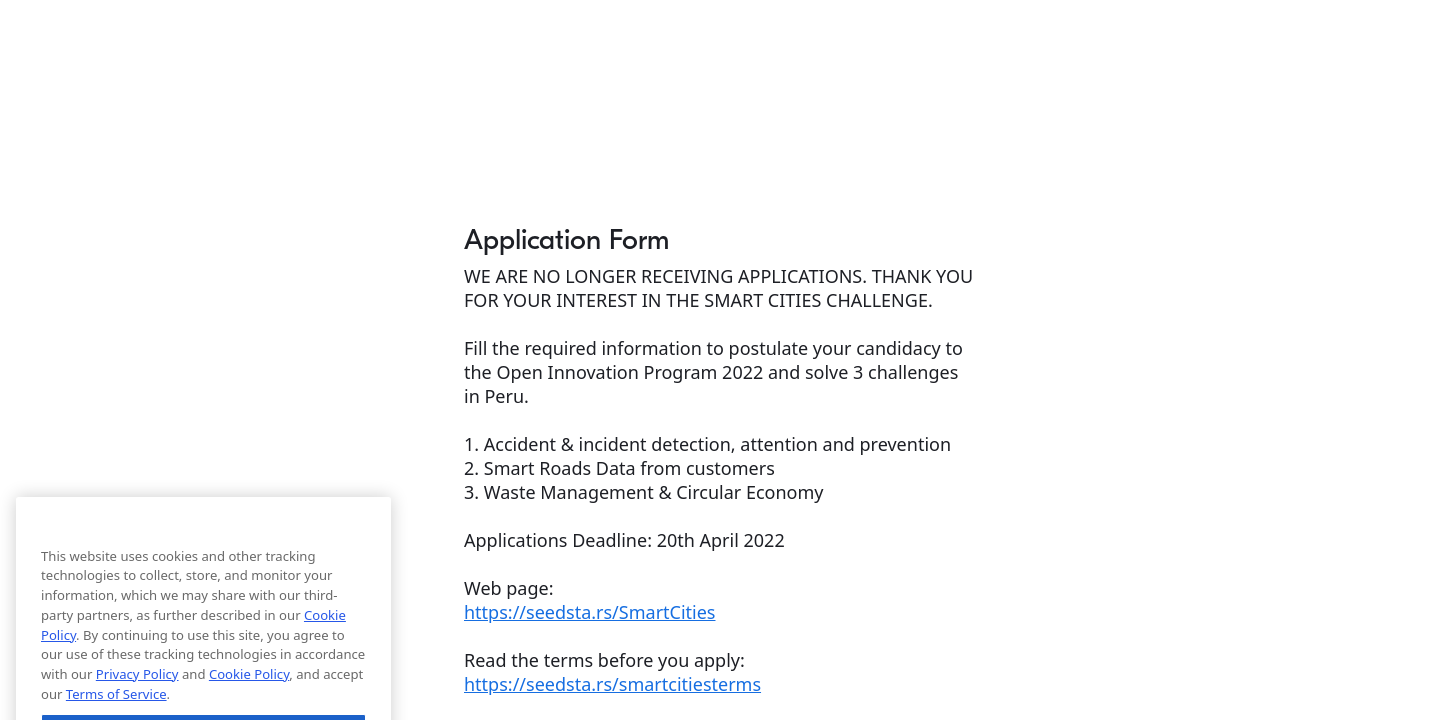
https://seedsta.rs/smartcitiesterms (612, 684)
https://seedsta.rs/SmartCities (590, 612)
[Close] (366, 578)
